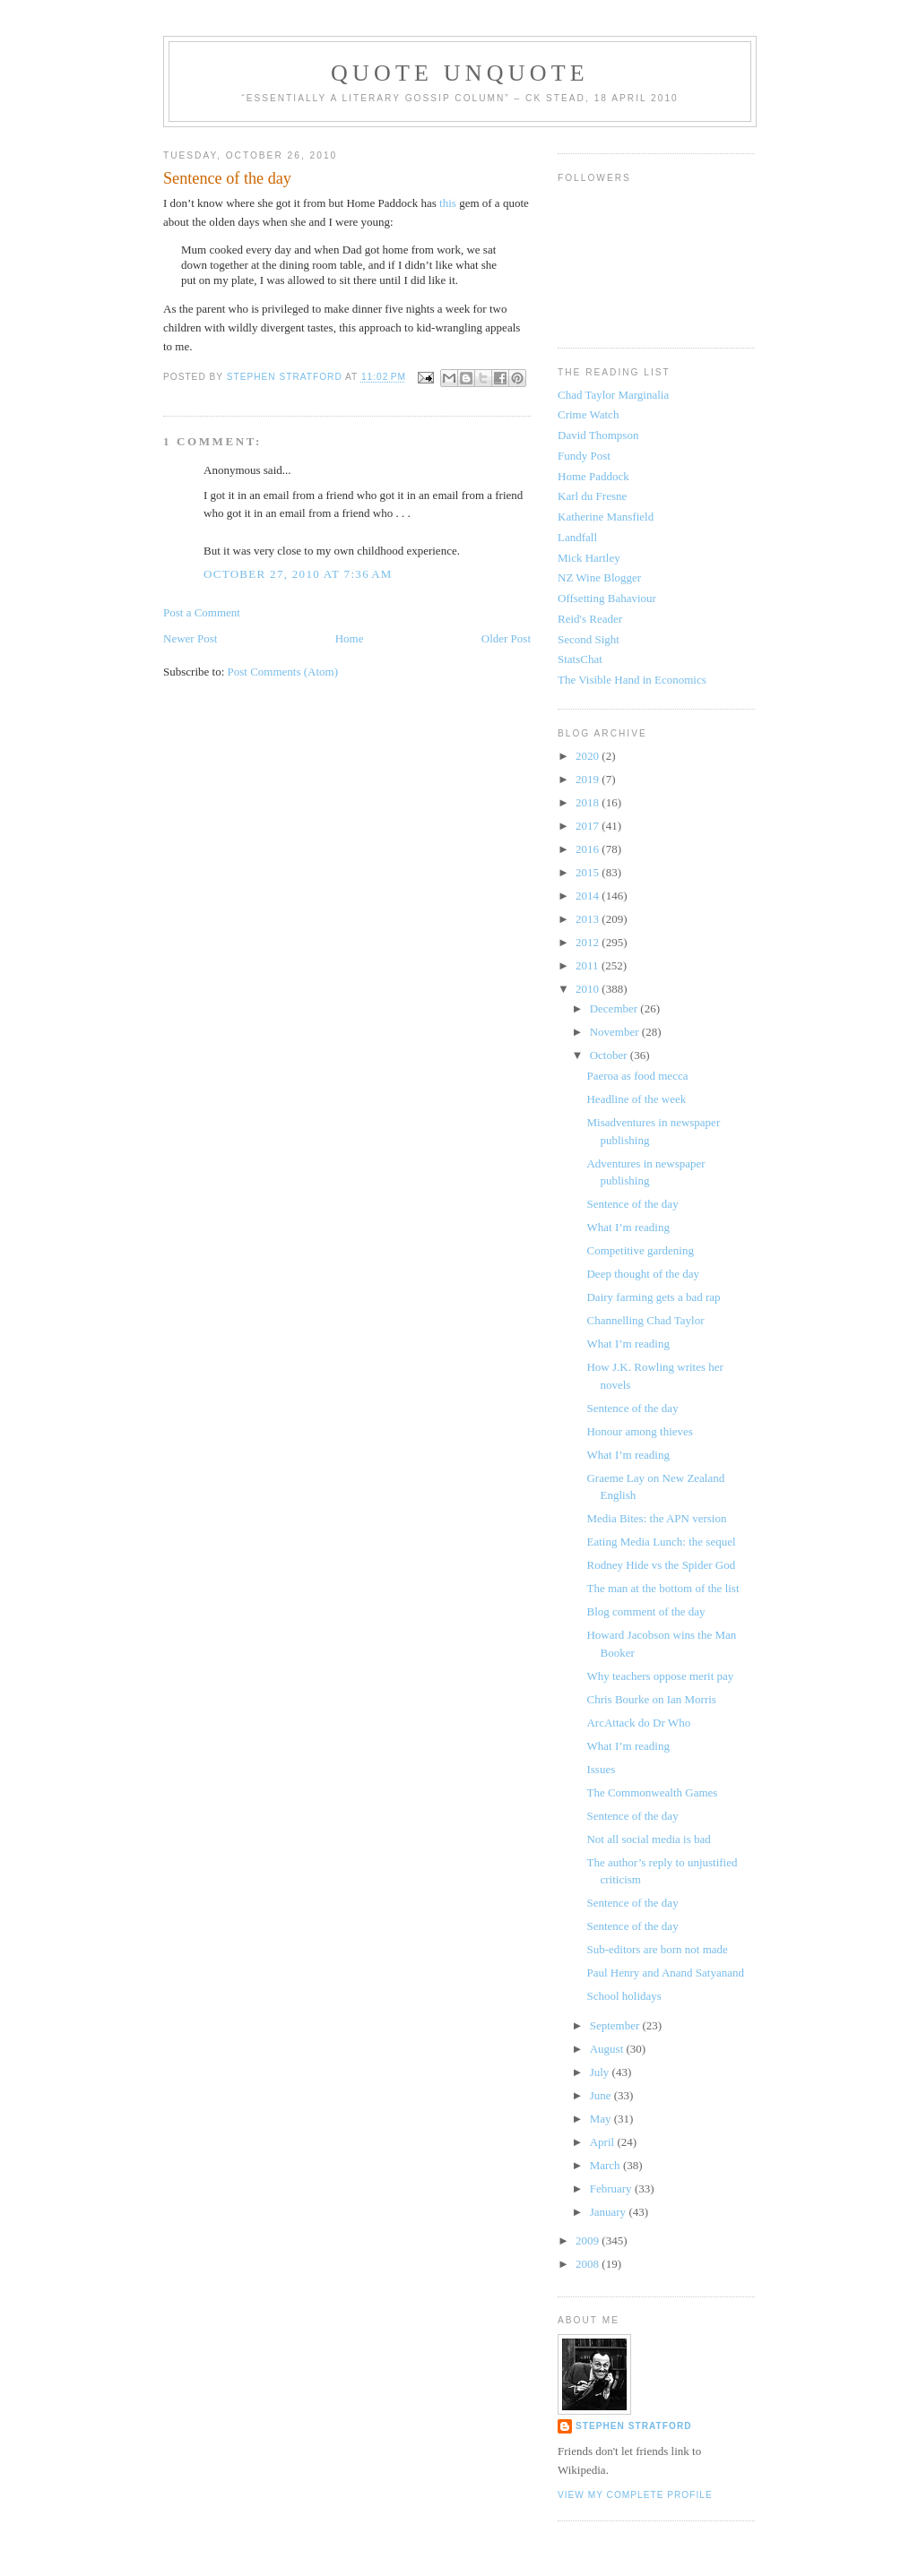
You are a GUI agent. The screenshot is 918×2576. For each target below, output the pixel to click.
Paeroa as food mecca (637, 1075)
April (604, 2142)
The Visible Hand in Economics (632, 679)
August (608, 2048)
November (616, 1031)
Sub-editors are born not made (656, 1949)
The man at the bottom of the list (662, 1588)
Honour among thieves (639, 1431)
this (449, 203)
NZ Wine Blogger (599, 577)
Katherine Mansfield (606, 516)
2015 (589, 872)
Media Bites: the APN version (656, 1518)
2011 (589, 965)
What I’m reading (627, 1227)
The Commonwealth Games (651, 1792)
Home (349, 638)
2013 (589, 919)
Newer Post (190, 638)
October (610, 1055)
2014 (589, 895)
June (602, 2095)
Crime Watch (588, 414)
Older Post (506, 638)
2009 (589, 2240)
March (606, 2165)
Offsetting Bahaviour (607, 598)
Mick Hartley (589, 557)
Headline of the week (636, 1099)
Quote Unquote (460, 73)
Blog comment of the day (645, 1611)
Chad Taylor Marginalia (613, 394)
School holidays (623, 1996)
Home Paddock (593, 476)
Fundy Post (584, 455)
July (601, 2072)
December (615, 1008)
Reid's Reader (590, 618)
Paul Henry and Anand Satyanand (664, 1972)
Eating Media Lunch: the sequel (660, 1541)
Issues (600, 1769)
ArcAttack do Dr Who (638, 1722)
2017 (589, 825)
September (616, 2025)
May (602, 2118)
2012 (589, 942)
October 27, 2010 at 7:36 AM (298, 574)
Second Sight (588, 639)
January (609, 2211)
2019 (589, 779)
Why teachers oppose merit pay (659, 1676)
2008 (589, 2263)
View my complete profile (635, 2495)
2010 (589, 988)
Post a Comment (201, 612)
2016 (589, 849)
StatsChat (580, 659)
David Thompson (598, 435)
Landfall (577, 537)
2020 (589, 755)
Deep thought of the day (642, 1273)
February (612, 2188)
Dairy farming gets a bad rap (653, 1297)
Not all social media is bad (648, 1839)
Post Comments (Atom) (283, 671)
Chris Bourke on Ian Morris (650, 1699)
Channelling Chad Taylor (645, 1320)
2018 (589, 802)
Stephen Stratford (634, 2426)
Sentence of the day (632, 1203)
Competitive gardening (640, 1250)
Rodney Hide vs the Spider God (660, 1565)
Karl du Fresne (592, 496)
